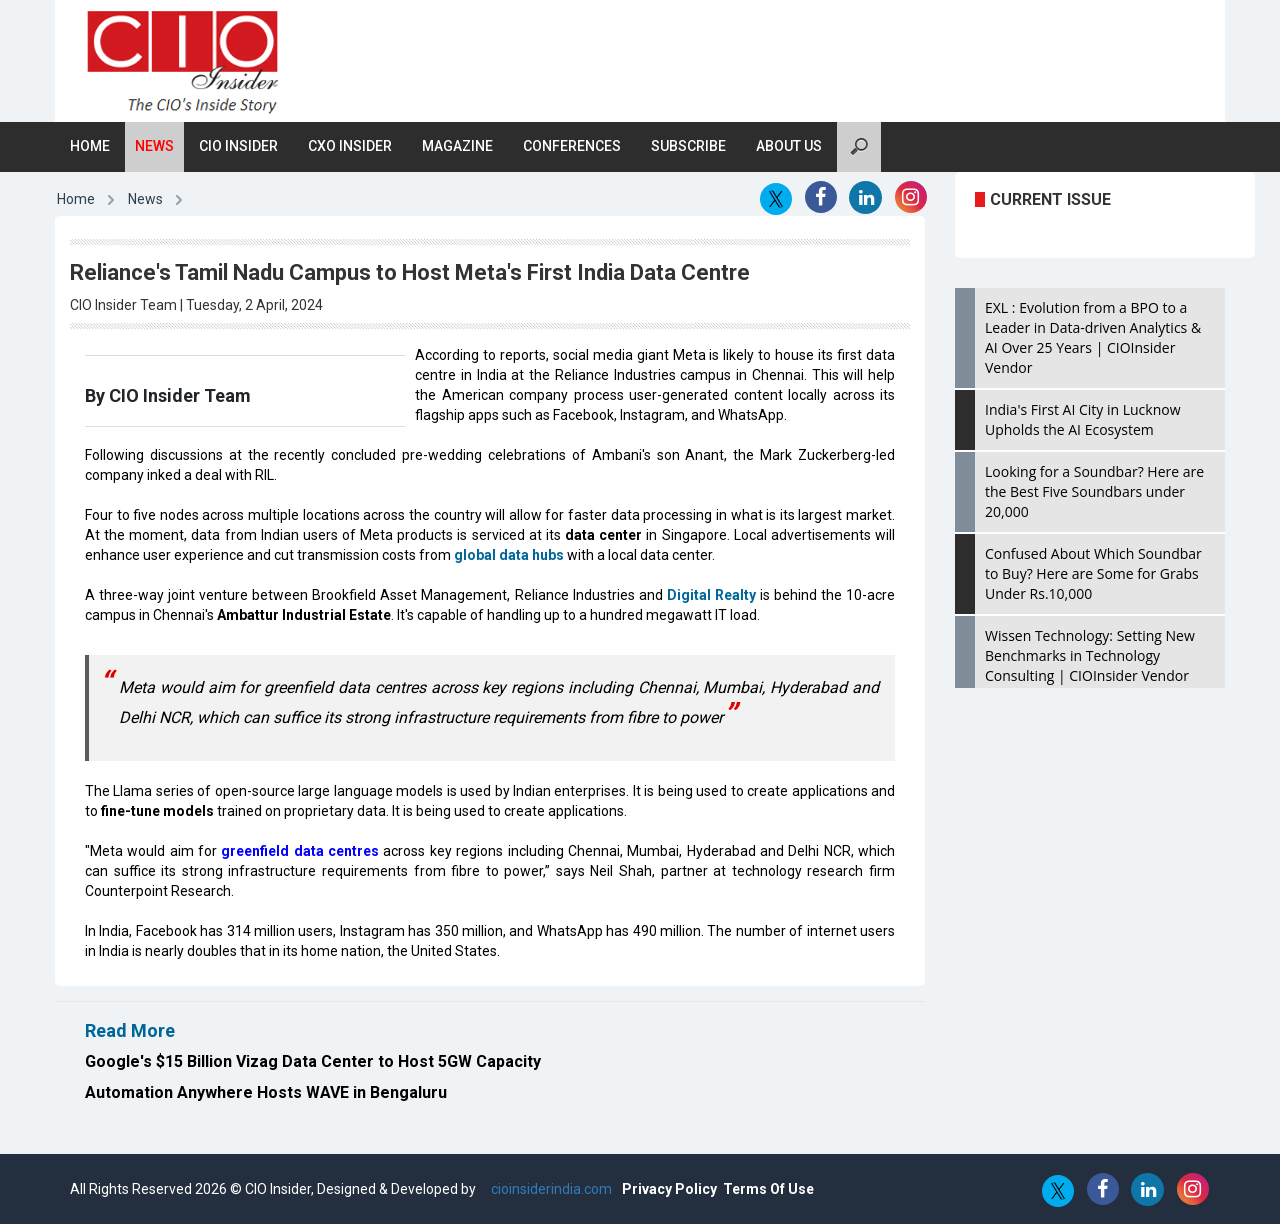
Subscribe (688, 146)
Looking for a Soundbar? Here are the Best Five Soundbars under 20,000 (1094, 491)
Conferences (572, 146)
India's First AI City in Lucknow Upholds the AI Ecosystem (1083, 419)
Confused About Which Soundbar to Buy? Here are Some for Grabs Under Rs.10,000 (1093, 573)
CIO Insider (238, 146)
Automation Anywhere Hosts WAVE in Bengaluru (266, 1092)
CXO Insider (350, 146)
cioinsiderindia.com (550, 1189)
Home (90, 146)
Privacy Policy (669, 1189)
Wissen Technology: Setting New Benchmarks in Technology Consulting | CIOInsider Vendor (1090, 655)
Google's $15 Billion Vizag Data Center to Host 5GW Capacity (313, 1061)
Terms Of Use (768, 1189)
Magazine (457, 146)
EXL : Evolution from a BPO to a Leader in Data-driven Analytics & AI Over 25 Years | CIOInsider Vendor (1093, 337)
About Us (789, 146)
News (154, 146)
